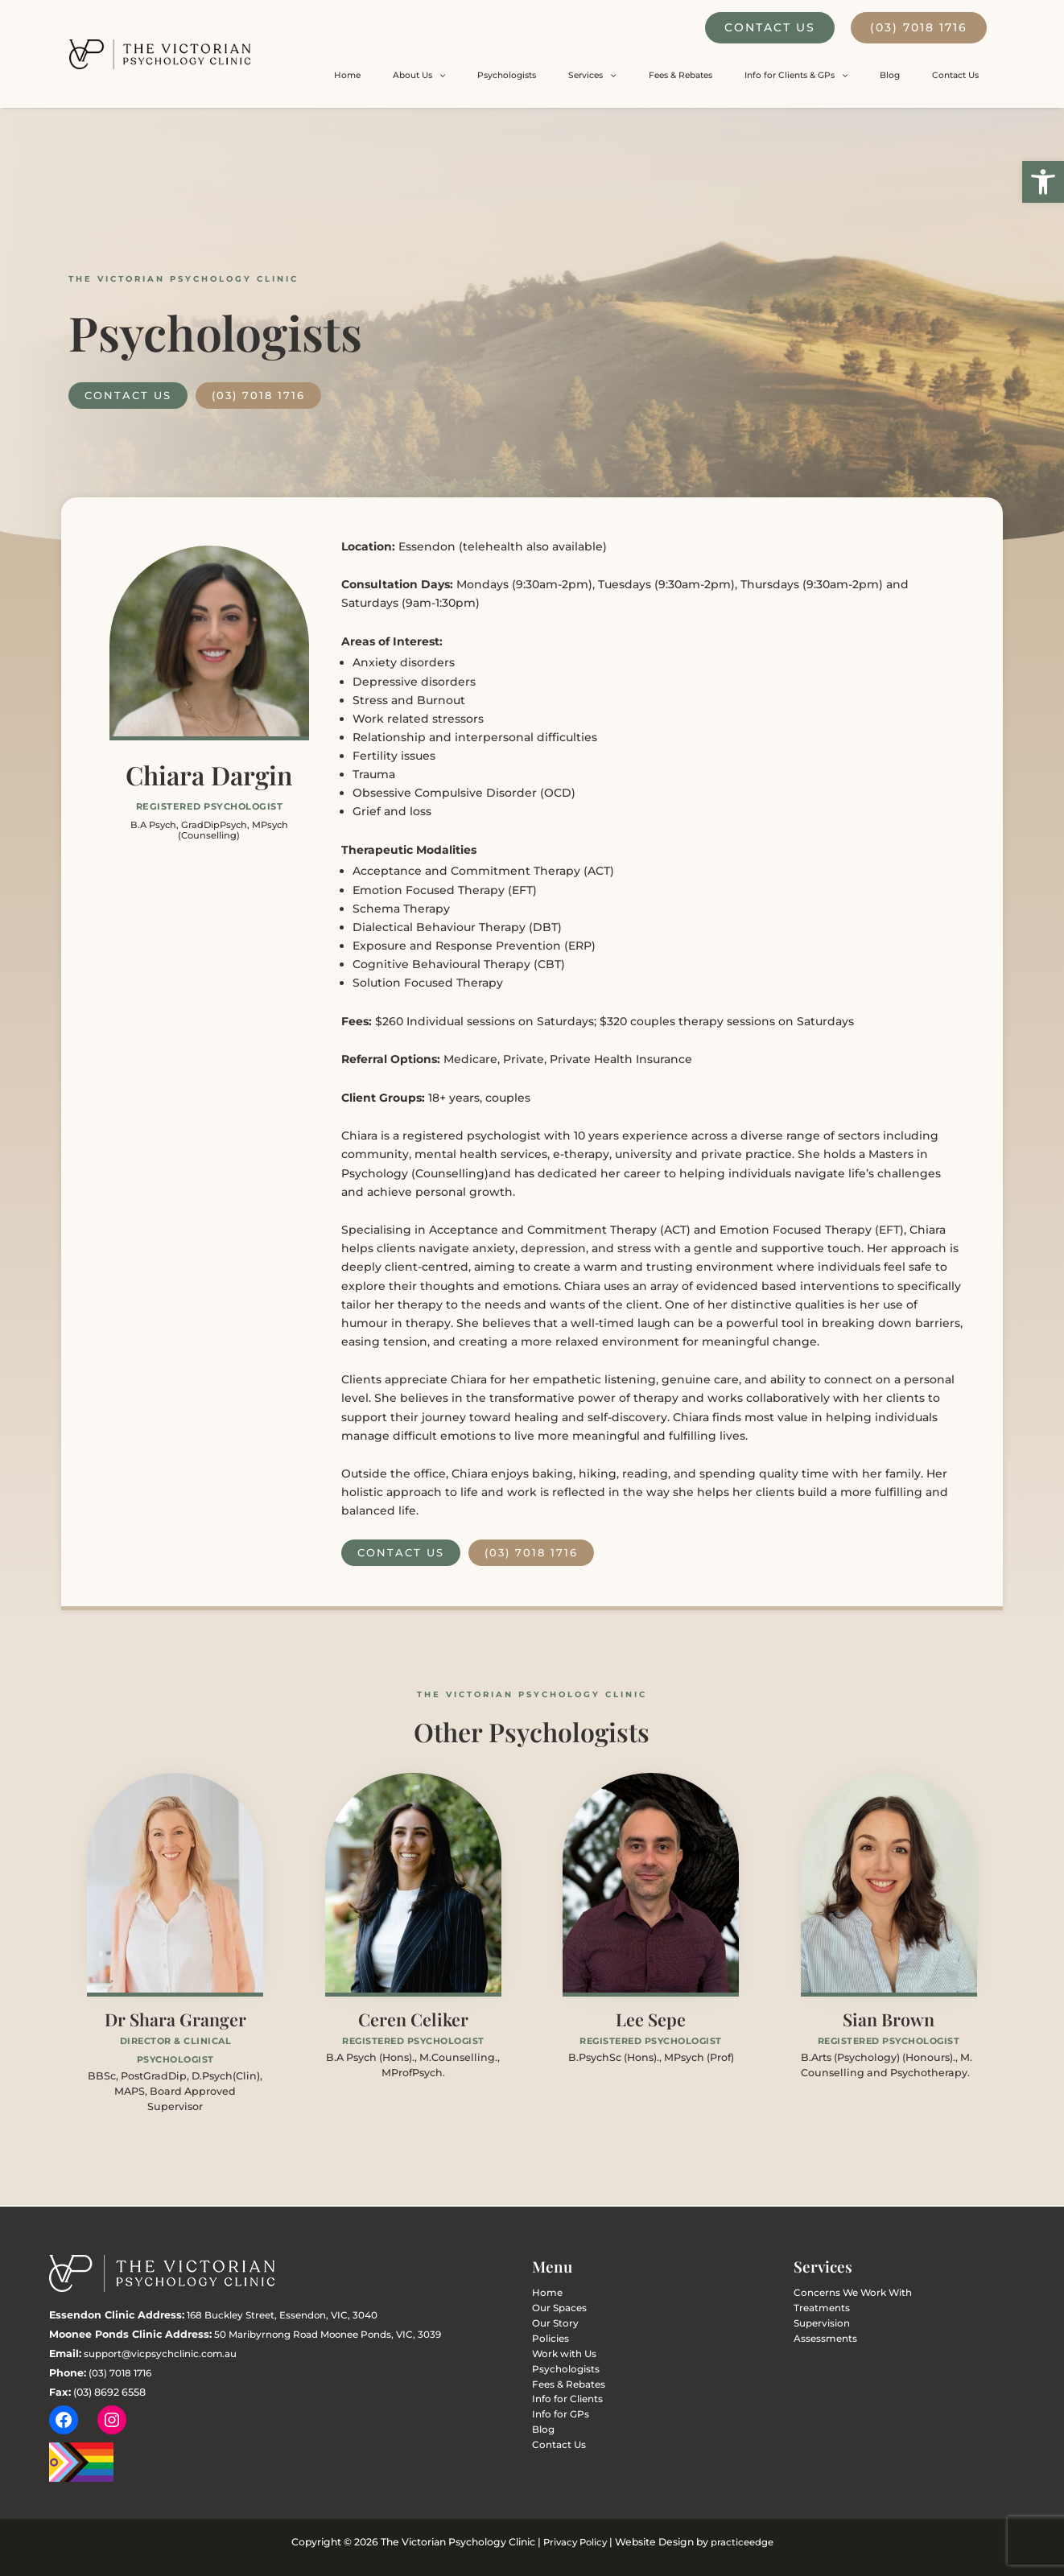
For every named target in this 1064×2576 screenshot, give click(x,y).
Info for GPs (554, 2421)
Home (525, 75)
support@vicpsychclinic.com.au (167, 2353)
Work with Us (558, 2357)
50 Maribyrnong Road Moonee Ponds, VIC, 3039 (336, 2334)
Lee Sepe (651, 2019)
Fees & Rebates (763, 75)
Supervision (816, 2325)
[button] (1043, 182)
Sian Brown (888, 2019)
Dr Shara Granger (175, 2019)
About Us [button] (573, 75)
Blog (925, 75)
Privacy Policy (573, 2543)
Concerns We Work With (842, 2293)
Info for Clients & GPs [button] (854, 75)
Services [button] (699, 75)
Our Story (550, 2325)
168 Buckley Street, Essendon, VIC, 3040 (288, 2315)
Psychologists (637, 75)
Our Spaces (554, 2309)
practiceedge (744, 2543)
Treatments (816, 2309)
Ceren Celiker (413, 2019)
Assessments (819, 2341)
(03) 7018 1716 (918, 27)
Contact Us (769, 27)
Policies (547, 2341)
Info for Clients (560, 2405)
